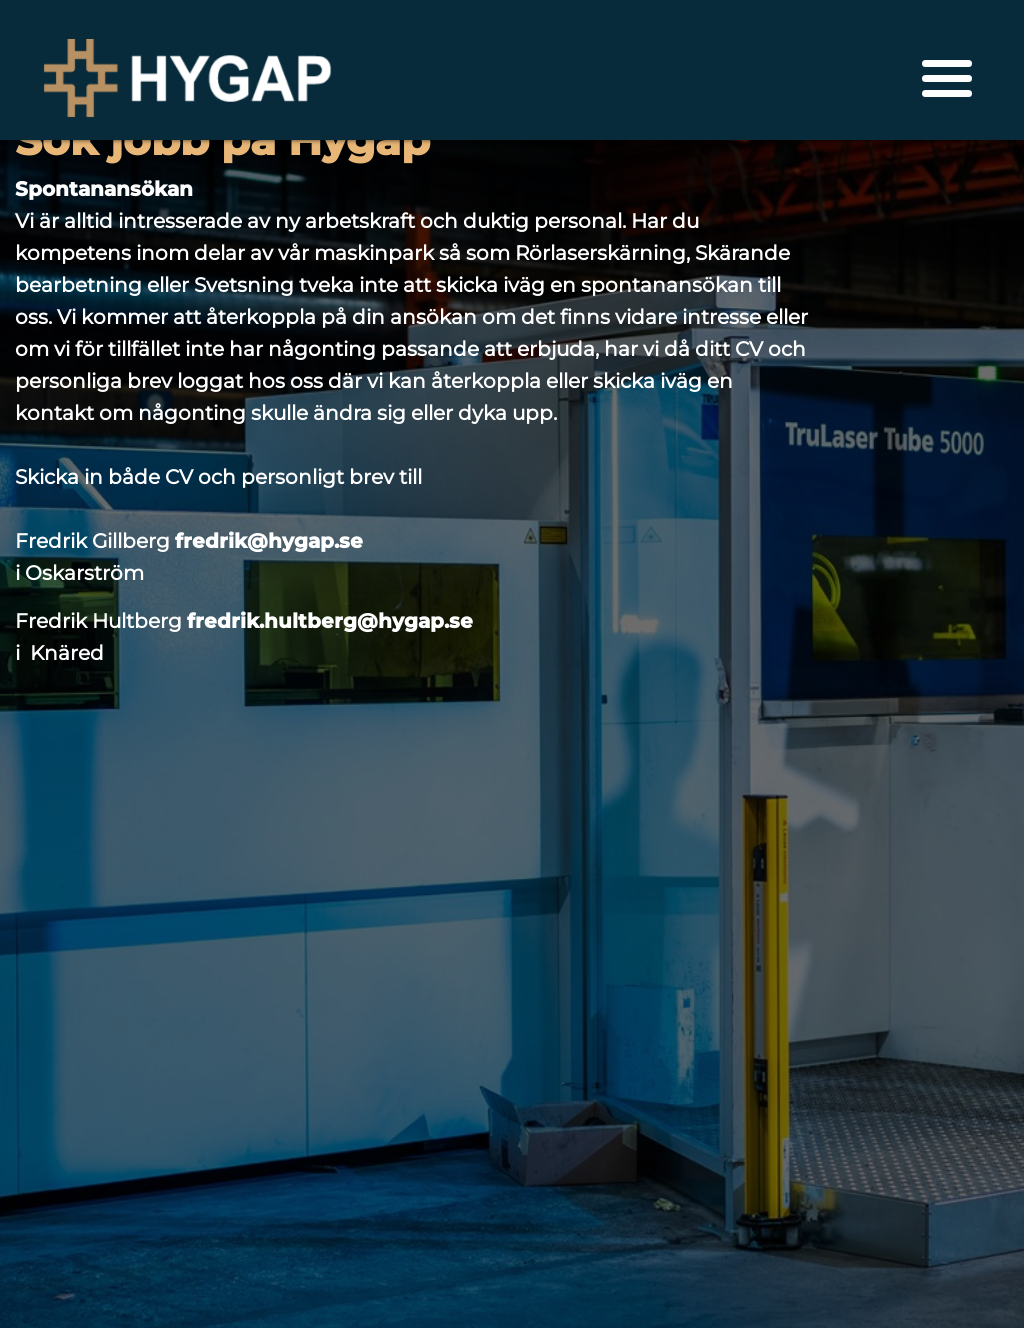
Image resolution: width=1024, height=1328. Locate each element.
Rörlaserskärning (600, 253)
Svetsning (244, 285)
